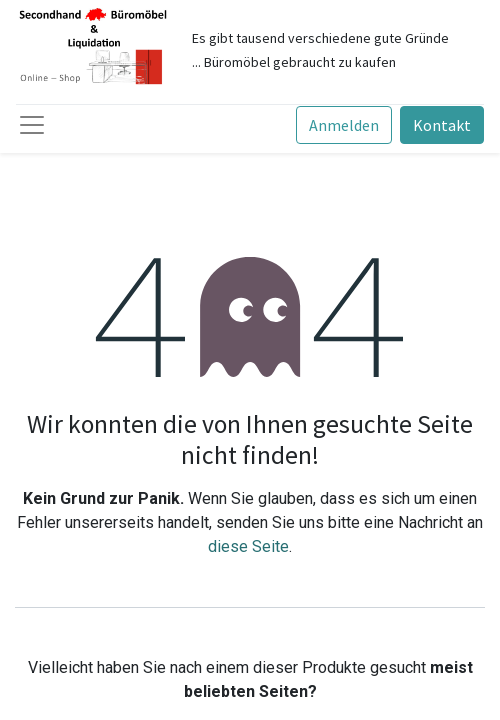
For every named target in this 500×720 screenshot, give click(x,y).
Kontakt (442, 125)
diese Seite (248, 546)
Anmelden (344, 125)
